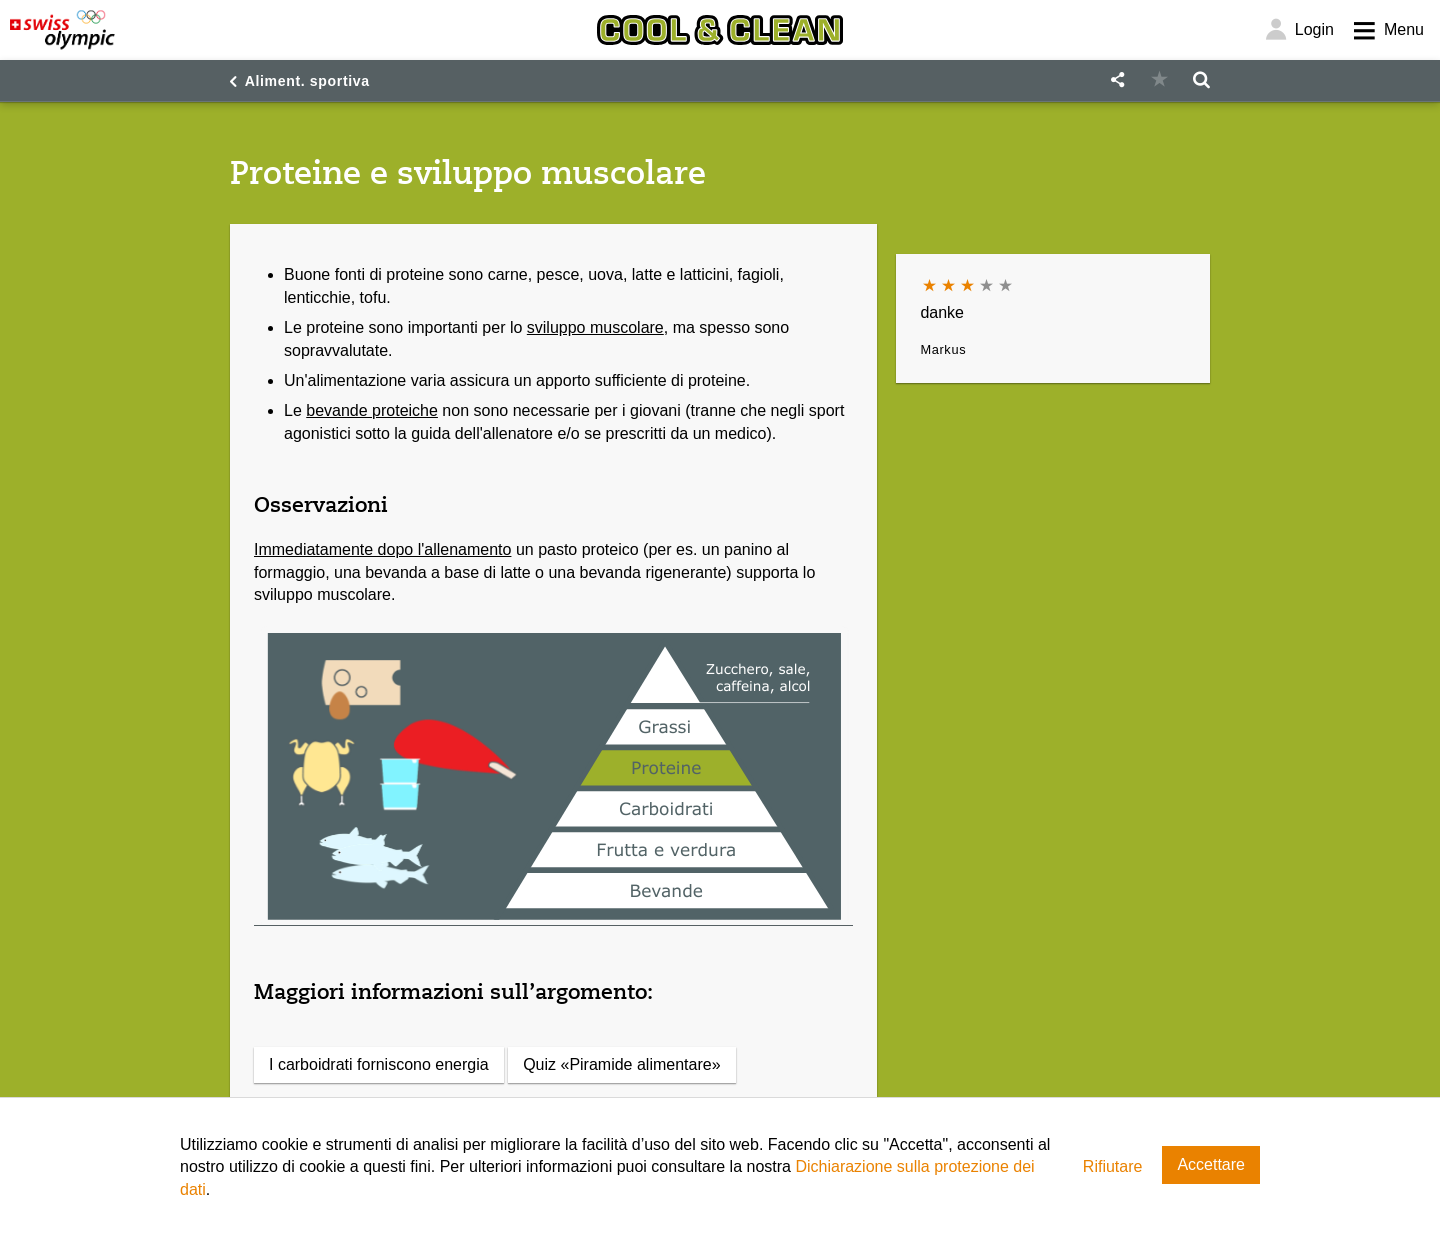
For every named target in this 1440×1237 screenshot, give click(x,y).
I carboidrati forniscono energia (379, 1064)
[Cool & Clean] (720, 30)
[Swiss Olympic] (62, 30)
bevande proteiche (372, 410)
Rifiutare (1113, 1166)
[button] (1117, 80)
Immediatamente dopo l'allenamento (382, 549)
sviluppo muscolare (595, 327)
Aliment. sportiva (307, 81)
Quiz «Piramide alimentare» (621, 1064)
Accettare (1211, 1164)
